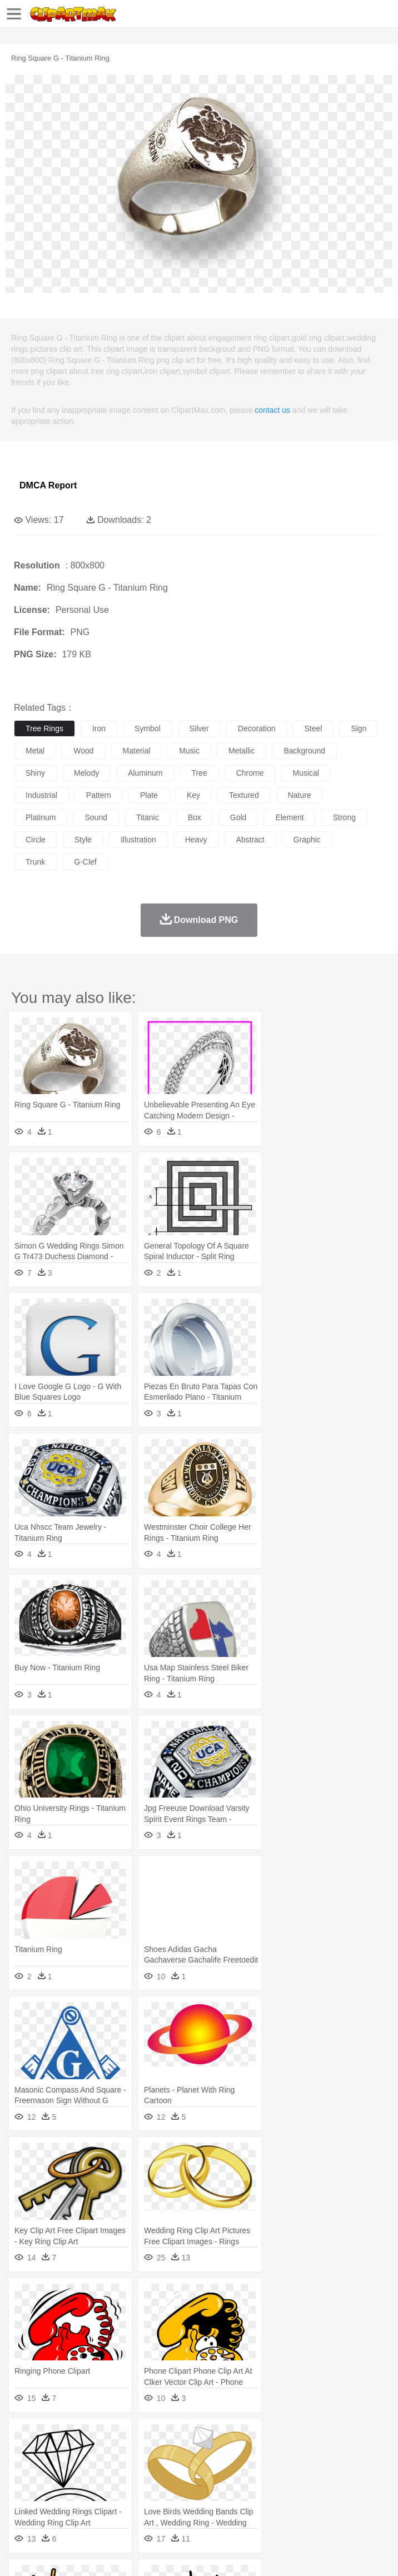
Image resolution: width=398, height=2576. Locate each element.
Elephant (290, 2455)
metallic (241, 750)
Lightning (327, 2438)
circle (36, 839)
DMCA (165, 2553)
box (194, 817)
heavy (196, 839)
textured (244, 795)
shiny (35, 772)
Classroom (148, 2488)
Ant (52, 2455)
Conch (169, 2438)
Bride (101, 2471)
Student (58, 2488)
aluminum (145, 772)
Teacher (90, 2488)
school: (25, 2487)
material (137, 750)
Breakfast (55, 2505)
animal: (25, 2454)
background (304, 750)
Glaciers (268, 2438)
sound (95, 817)
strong (344, 817)
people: (25, 2471)
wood (83, 750)
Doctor (230, 2471)
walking (300, 2471)
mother (154, 2471)
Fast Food (168, 2505)
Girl (370, 2471)
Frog (339, 2455)
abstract (250, 839)
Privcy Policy (90, 2553)
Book (117, 2488)
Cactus (141, 2438)
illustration (138, 839)
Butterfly (119, 2455)
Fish (317, 2455)
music (189, 750)
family (126, 2471)
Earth (195, 2438)
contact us (272, 410)
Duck (237, 2455)
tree (199, 772)
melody (86, 772)
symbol (148, 728)
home (328, 2471)
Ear (253, 2471)
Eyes (273, 2471)
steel (313, 728)
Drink (138, 2505)
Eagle (261, 2455)
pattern (98, 795)
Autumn (82, 2438)
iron (99, 728)
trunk (35, 861)
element (289, 817)
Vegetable (319, 2505)
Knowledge (346, 2488)
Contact (131, 2553)
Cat (144, 2455)
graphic (307, 839)
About (21, 2553)
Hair (351, 2471)
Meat (219, 2505)
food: (22, 2504)
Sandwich (249, 2505)
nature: (24, 2437)
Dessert (111, 2505)
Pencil (214, 2488)
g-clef (85, 861)
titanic (147, 817)
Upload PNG (207, 2553)
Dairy (84, 2505)
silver (199, 728)
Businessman (193, 2471)
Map (316, 2488)
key (193, 795)
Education (245, 2488)
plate (149, 795)
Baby (78, 2471)
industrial (41, 795)
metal (35, 750)
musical (306, 772)
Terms (50, 2553)
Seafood (284, 2505)
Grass (297, 2438)
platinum (41, 817)
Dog (216, 2455)
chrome (250, 772)
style (83, 839)
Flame (239, 2438)
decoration (257, 728)
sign (358, 728)
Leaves (112, 2438)
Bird (92, 2455)
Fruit (198, 2505)
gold (238, 817)
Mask (55, 2471)
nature (299, 795)
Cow (195, 2455)
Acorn (54, 2438)
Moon (357, 2438)
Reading (184, 2488)
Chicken (169, 2455)
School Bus (285, 2488)
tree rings (44, 728)
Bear (72, 2455)
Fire (216, 2438)
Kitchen (353, 2505)
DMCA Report (48, 485)
